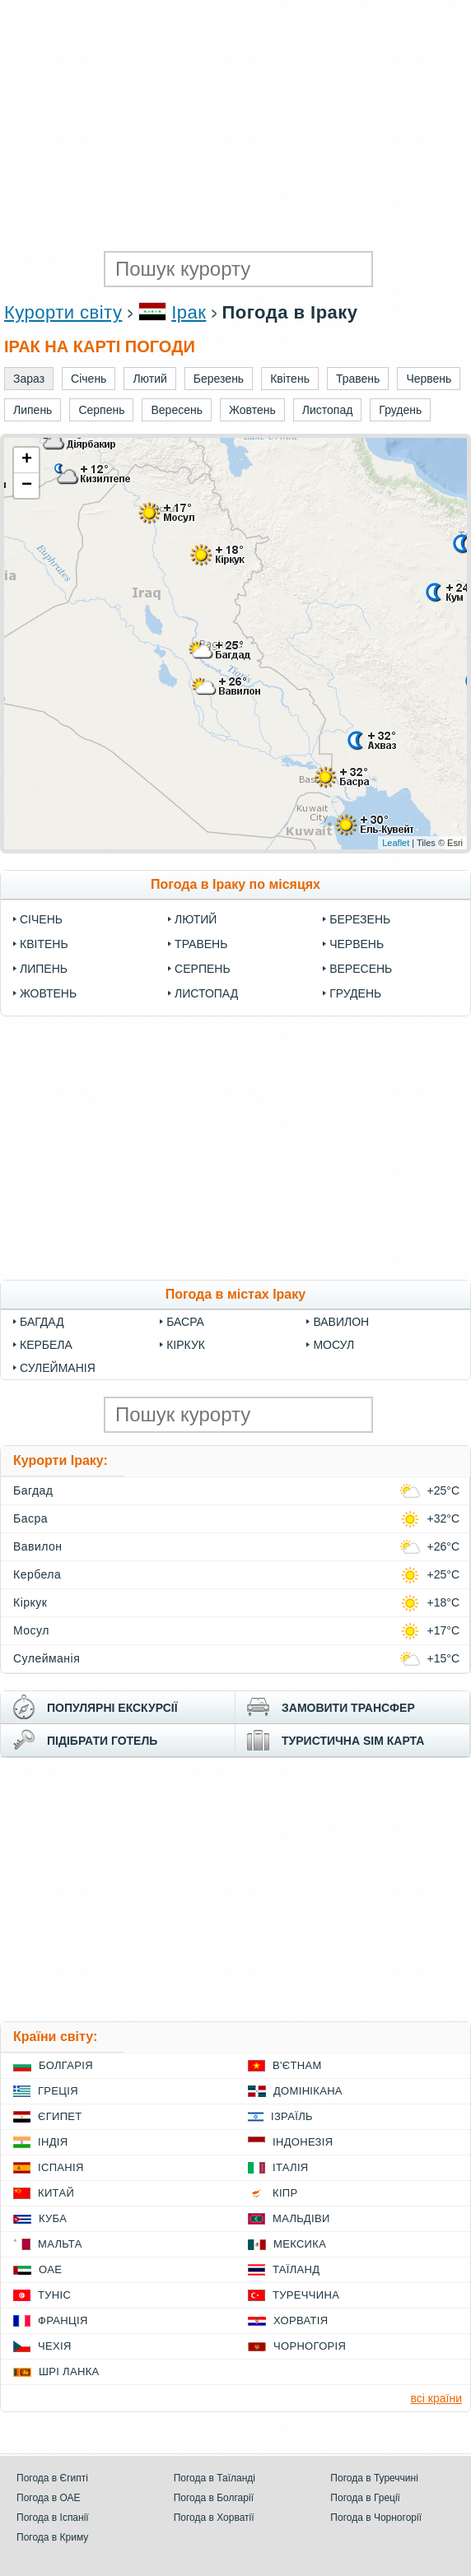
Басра (185, 1321)
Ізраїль (292, 2116)
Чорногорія (309, 2346)
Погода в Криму (52, 2537)
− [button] (26, 485)
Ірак (188, 312)
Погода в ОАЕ (48, 2498)
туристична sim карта (353, 1740)
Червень (356, 944)
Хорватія (300, 2320)
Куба (53, 2218)
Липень (44, 968)
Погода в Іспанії (52, 2517)
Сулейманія (58, 1367)
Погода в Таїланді (214, 2478)
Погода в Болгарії (214, 2498)
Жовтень (48, 993)
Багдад (42, 1321)
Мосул (333, 1344)
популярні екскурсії (112, 1707)
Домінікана (308, 2091)
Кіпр (285, 2193)
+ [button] (26, 460)
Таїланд (296, 2269)
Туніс (54, 2295)
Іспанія (61, 2167)
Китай (56, 2193)
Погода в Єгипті (52, 2478)
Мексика (299, 2244)
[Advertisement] (235, 123)
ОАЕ (50, 2269)
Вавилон (341, 1321)
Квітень (44, 944)
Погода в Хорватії (214, 2517)
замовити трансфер (348, 1707)
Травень (201, 944)
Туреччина (306, 2295)
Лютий (196, 919)
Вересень (360, 968)
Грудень (355, 993)
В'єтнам (297, 2065)
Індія (53, 2142)
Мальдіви (301, 2218)
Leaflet (395, 843)
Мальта (60, 2244)
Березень (359, 919)
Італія (291, 2167)
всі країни (436, 2398)
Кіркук (185, 1344)
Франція (63, 2320)
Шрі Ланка (69, 2371)
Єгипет (60, 2116)
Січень (41, 919)
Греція (58, 2091)
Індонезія (303, 2142)
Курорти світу (63, 312)
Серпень (202, 968)
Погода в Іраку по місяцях (235, 884)
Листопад (206, 993)
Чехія (55, 2346)
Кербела (46, 1344)
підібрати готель (102, 1740)
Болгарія (66, 2065)
